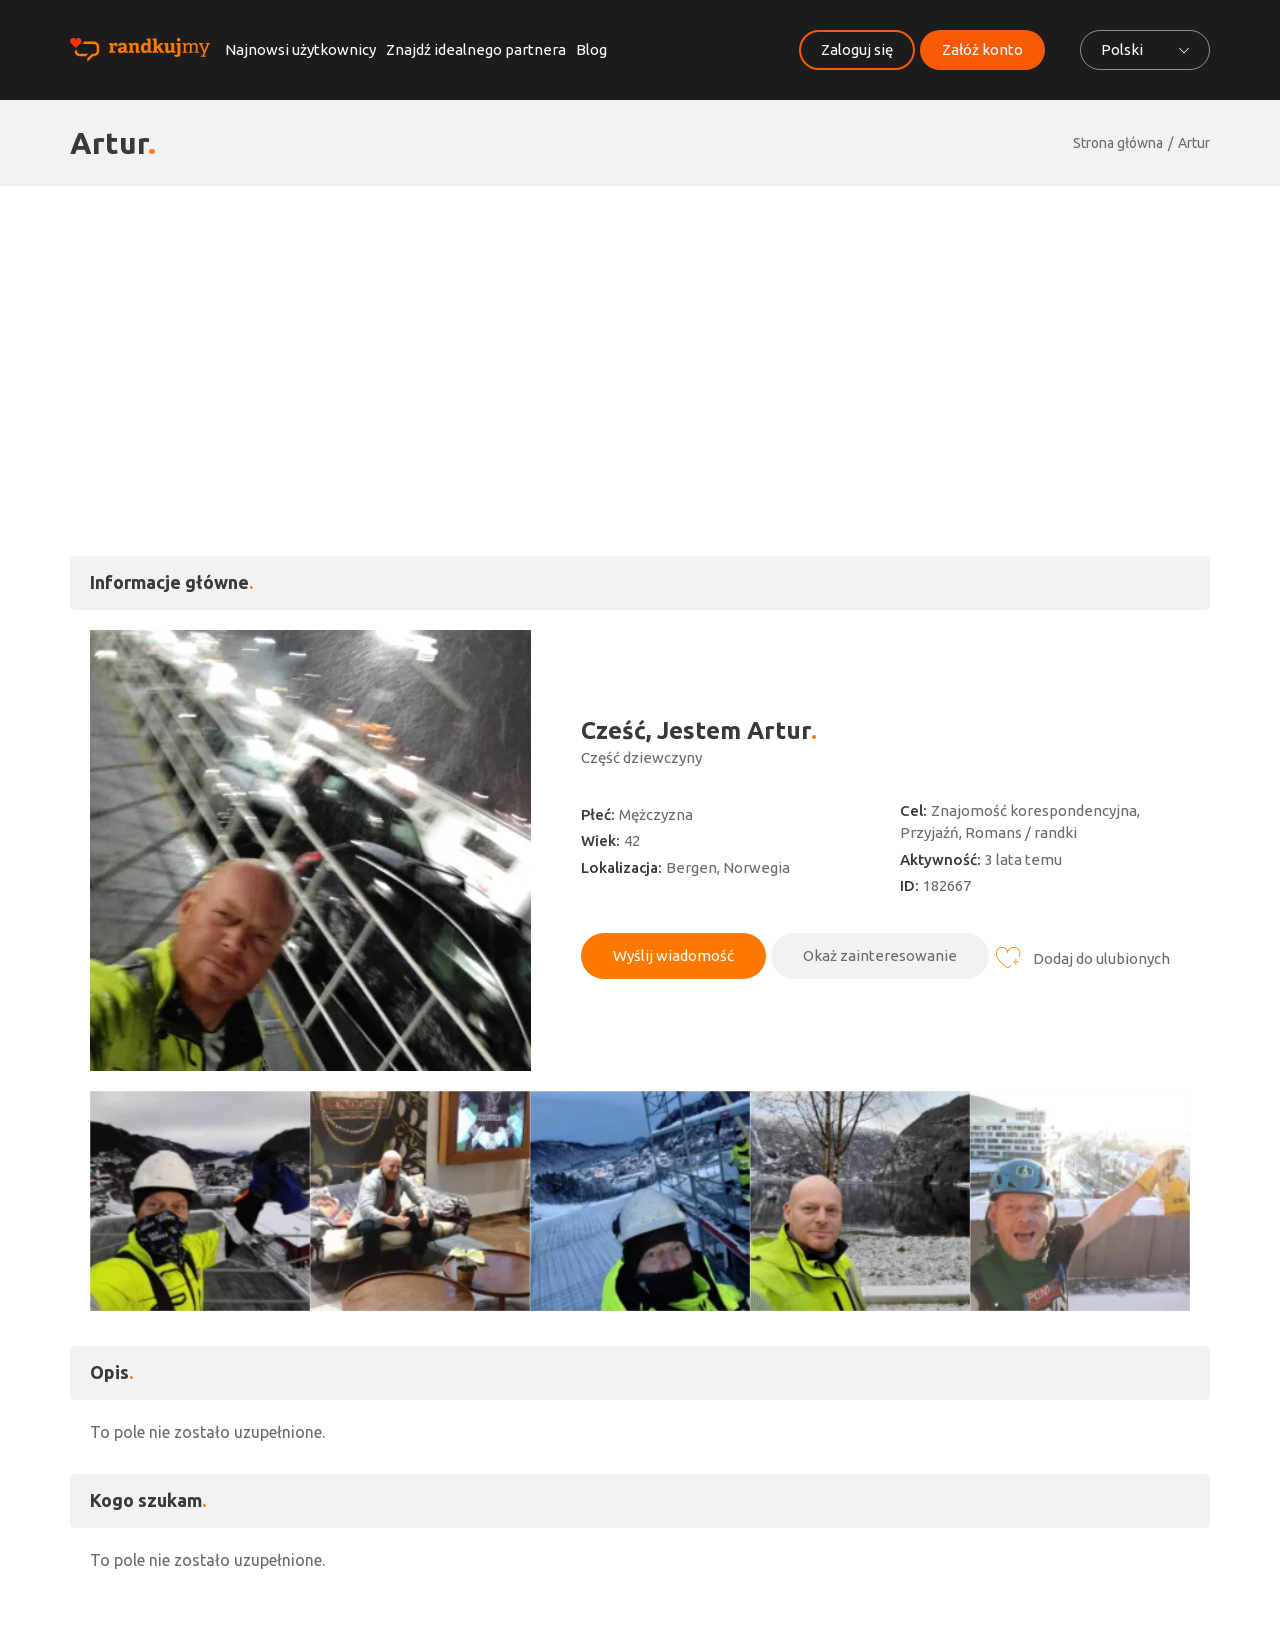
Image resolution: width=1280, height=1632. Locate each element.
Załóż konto (982, 49)
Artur (1194, 143)
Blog (591, 49)
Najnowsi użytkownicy (300, 49)
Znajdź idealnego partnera (476, 49)
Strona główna (1118, 143)
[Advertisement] (640, 336)
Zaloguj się (857, 49)
